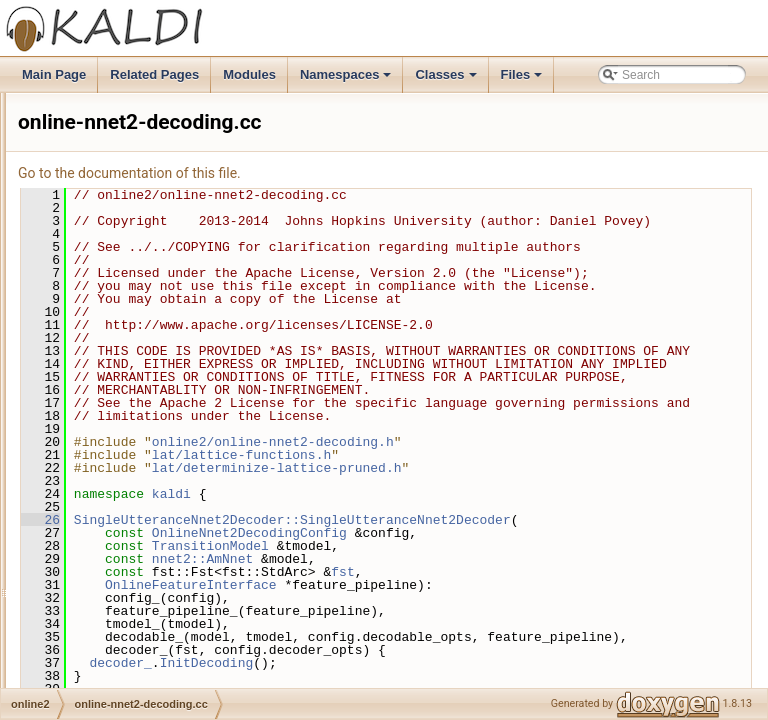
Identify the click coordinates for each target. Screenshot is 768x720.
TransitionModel (460, 663)
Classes (447, 80)
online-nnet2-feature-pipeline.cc (166, 445)
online (82, 93)
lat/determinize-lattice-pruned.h (527, 572)
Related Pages (154, 74)
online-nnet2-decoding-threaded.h (172, 379)
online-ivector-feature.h (143, 335)
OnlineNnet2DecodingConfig (499, 650)
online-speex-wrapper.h (144, 599)
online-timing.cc (123, 621)
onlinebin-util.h (120, 687)
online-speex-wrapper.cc (147, 577)
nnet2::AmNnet (452, 676)
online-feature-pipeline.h (146, 203)
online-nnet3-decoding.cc (149, 489)
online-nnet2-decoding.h (146, 423)
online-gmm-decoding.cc (147, 269)
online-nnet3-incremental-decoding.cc (182, 533)
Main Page (54, 74)
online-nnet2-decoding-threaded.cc (174, 357)
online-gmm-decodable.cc (150, 225)
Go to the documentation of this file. (379, 173)
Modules (249, 74)
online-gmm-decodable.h (148, 247)
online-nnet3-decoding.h (146, 511)
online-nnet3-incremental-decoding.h (179, 555)
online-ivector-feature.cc (146, 313)
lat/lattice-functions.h (491, 559)
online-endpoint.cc (130, 137)
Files (523, 80)
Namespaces (347, 80)
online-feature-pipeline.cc (149, 181)
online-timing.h (121, 643)
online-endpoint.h (128, 159)
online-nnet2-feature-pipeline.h (163, 467)
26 (290, 624)
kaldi (421, 598)
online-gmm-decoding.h (144, 291)
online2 (85, 115)
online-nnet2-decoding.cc (149, 401)
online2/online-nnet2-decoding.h (523, 546)
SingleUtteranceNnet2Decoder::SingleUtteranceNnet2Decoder (534, 630)
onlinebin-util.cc (123, 665)
